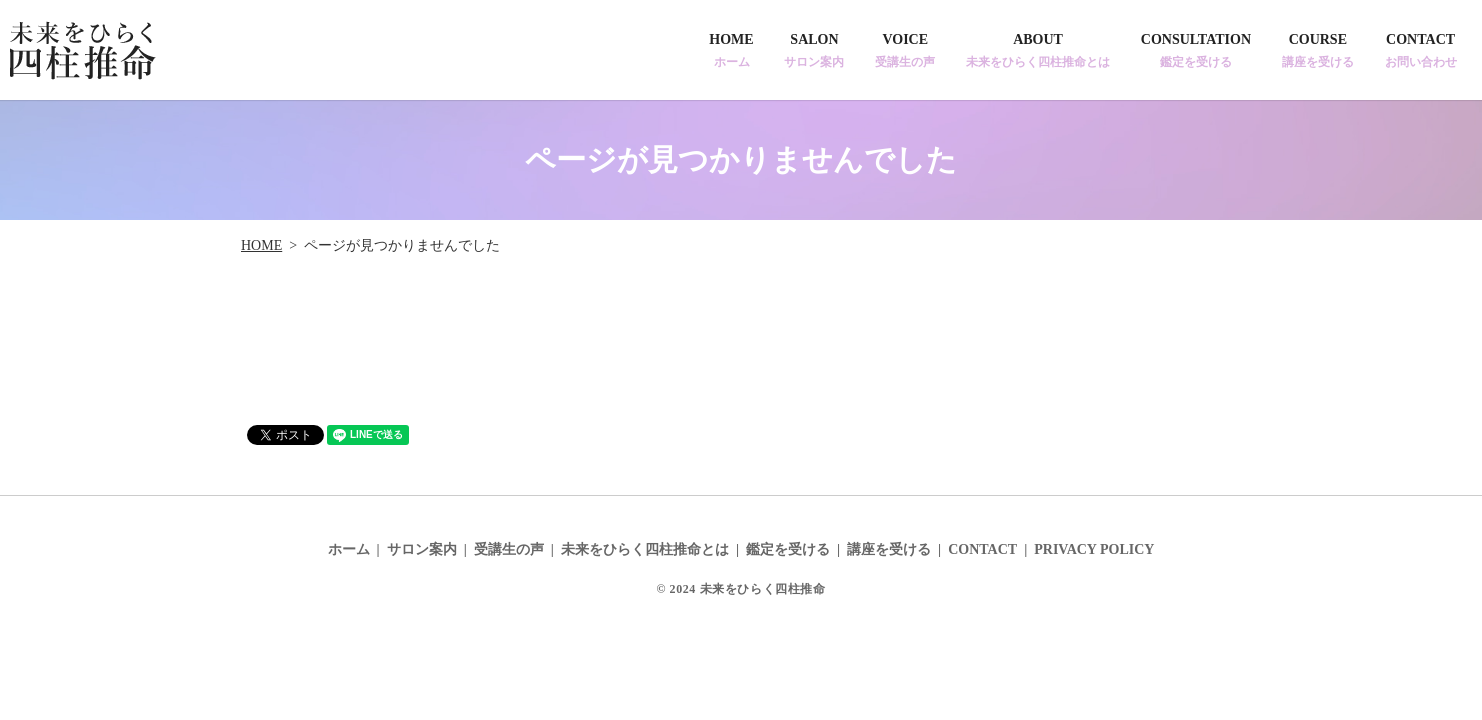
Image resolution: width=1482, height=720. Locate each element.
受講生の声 (509, 549)
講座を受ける (889, 549)
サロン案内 (422, 549)
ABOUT (1038, 51)
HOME (731, 51)
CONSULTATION (1196, 51)
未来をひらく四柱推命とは (645, 549)
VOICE (905, 51)
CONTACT (1421, 51)
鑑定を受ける (788, 549)
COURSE (1318, 51)
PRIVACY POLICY (1094, 549)
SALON (814, 51)
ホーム (349, 549)
